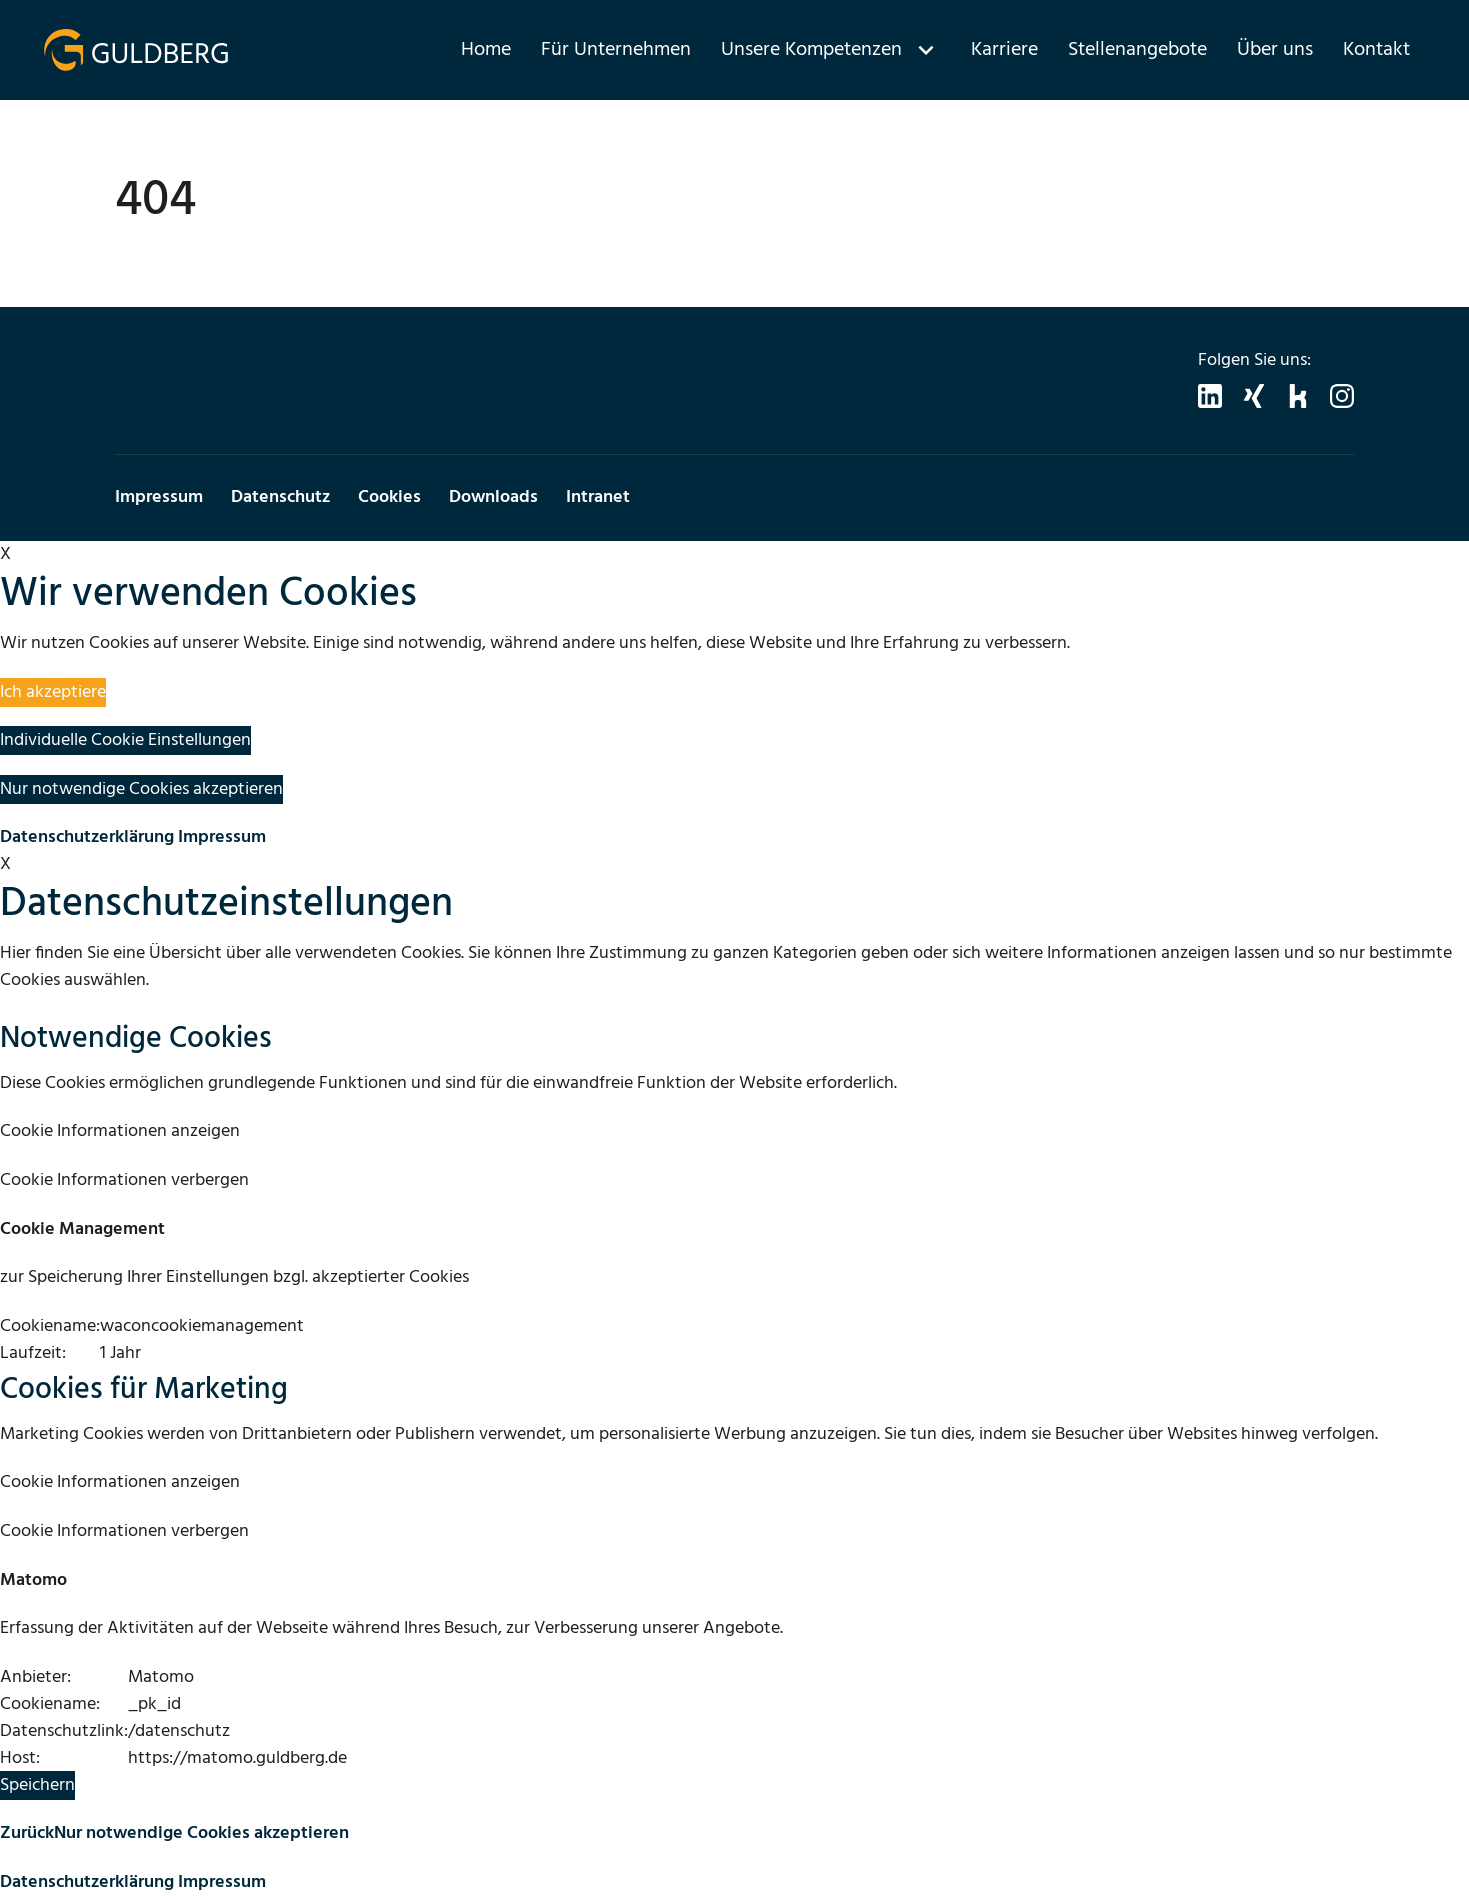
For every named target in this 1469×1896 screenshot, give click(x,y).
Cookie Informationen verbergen (124, 1180)
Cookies (389, 497)
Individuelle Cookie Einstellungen (125, 740)
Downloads (493, 497)
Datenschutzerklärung (87, 837)
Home (486, 50)
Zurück (27, 1833)
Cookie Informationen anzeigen (120, 1131)
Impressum (159, 497)
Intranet (598, 497)
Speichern (37, 1785)
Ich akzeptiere (53, 692)
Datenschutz (280, 497)
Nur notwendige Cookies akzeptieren (141, 789)
